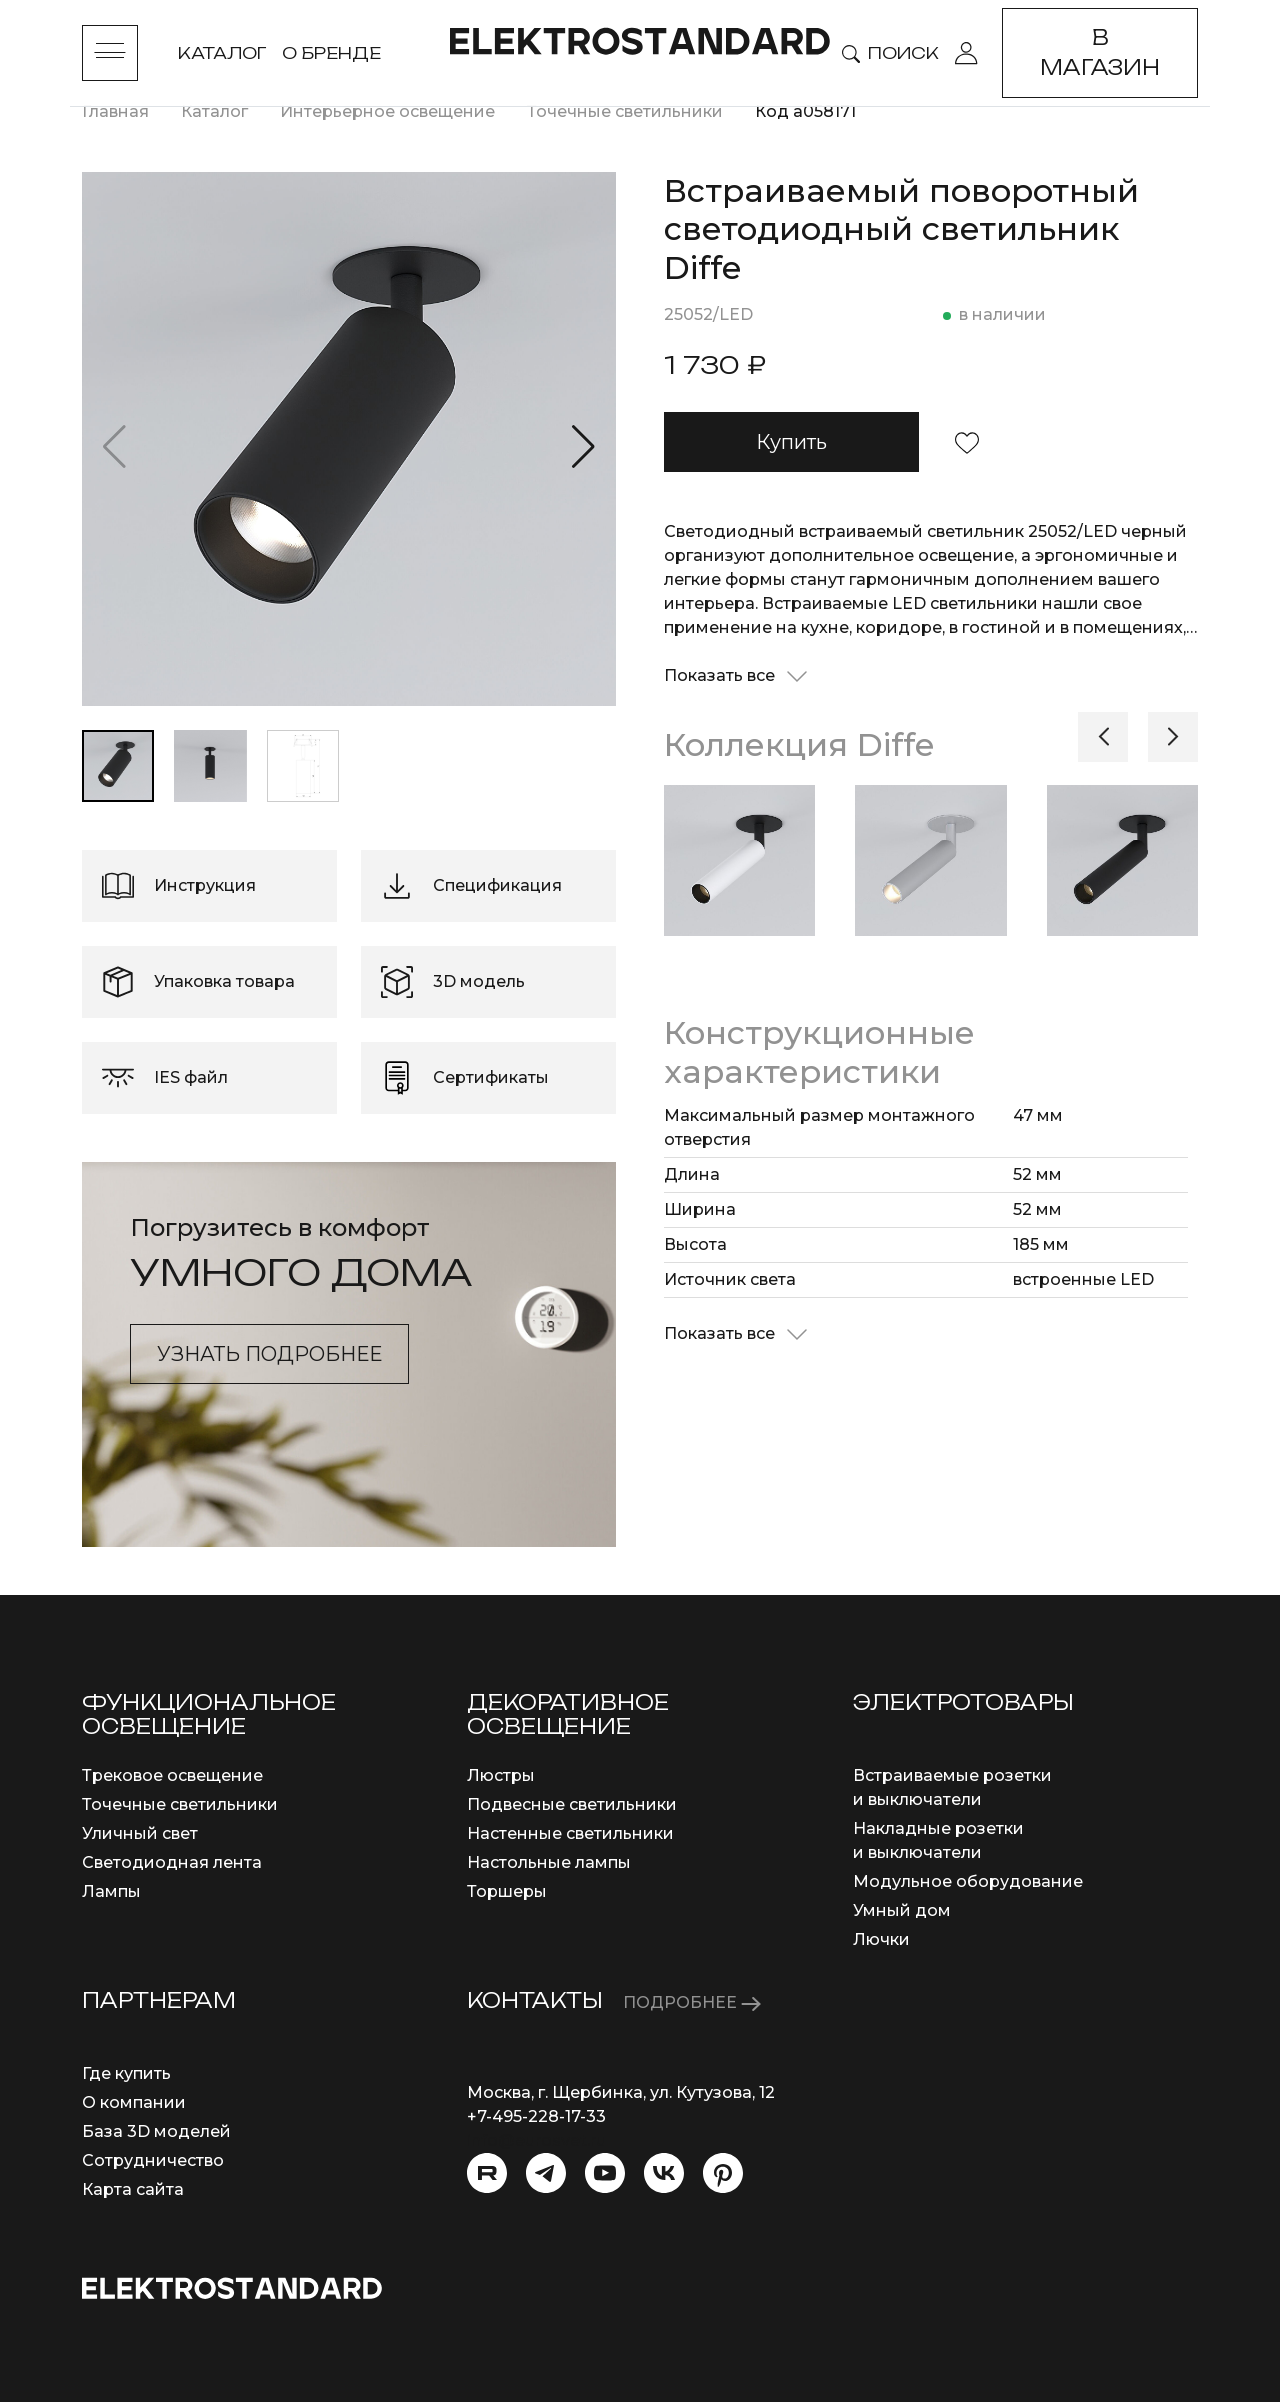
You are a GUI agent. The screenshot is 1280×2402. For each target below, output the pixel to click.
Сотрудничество (153, 2160)
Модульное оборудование (968, 1881)
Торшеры (507, 1891)
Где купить (126, 2073)
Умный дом (902, 1910)
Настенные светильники (570, 1833)
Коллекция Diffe (799, 744)
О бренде (331, 53)
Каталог (222, 53)
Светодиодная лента (172, 1862)
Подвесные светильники (572, 1804)
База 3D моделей (156, 2131)
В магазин (1100, 52)
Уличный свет (140, 1833)
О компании (134, 2102)
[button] (583, 447)
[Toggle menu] (110, 53)
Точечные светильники (180, 1804)
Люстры (501, 1775)
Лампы (111, 1891)
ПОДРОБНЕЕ (692, 2002)
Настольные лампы (549, 1862)
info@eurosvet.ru (536, 2140)
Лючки (881, 1939)
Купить (791, 442)
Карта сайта (133, 2189)
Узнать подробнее (269, 1354)
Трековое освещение (172, 1775)
